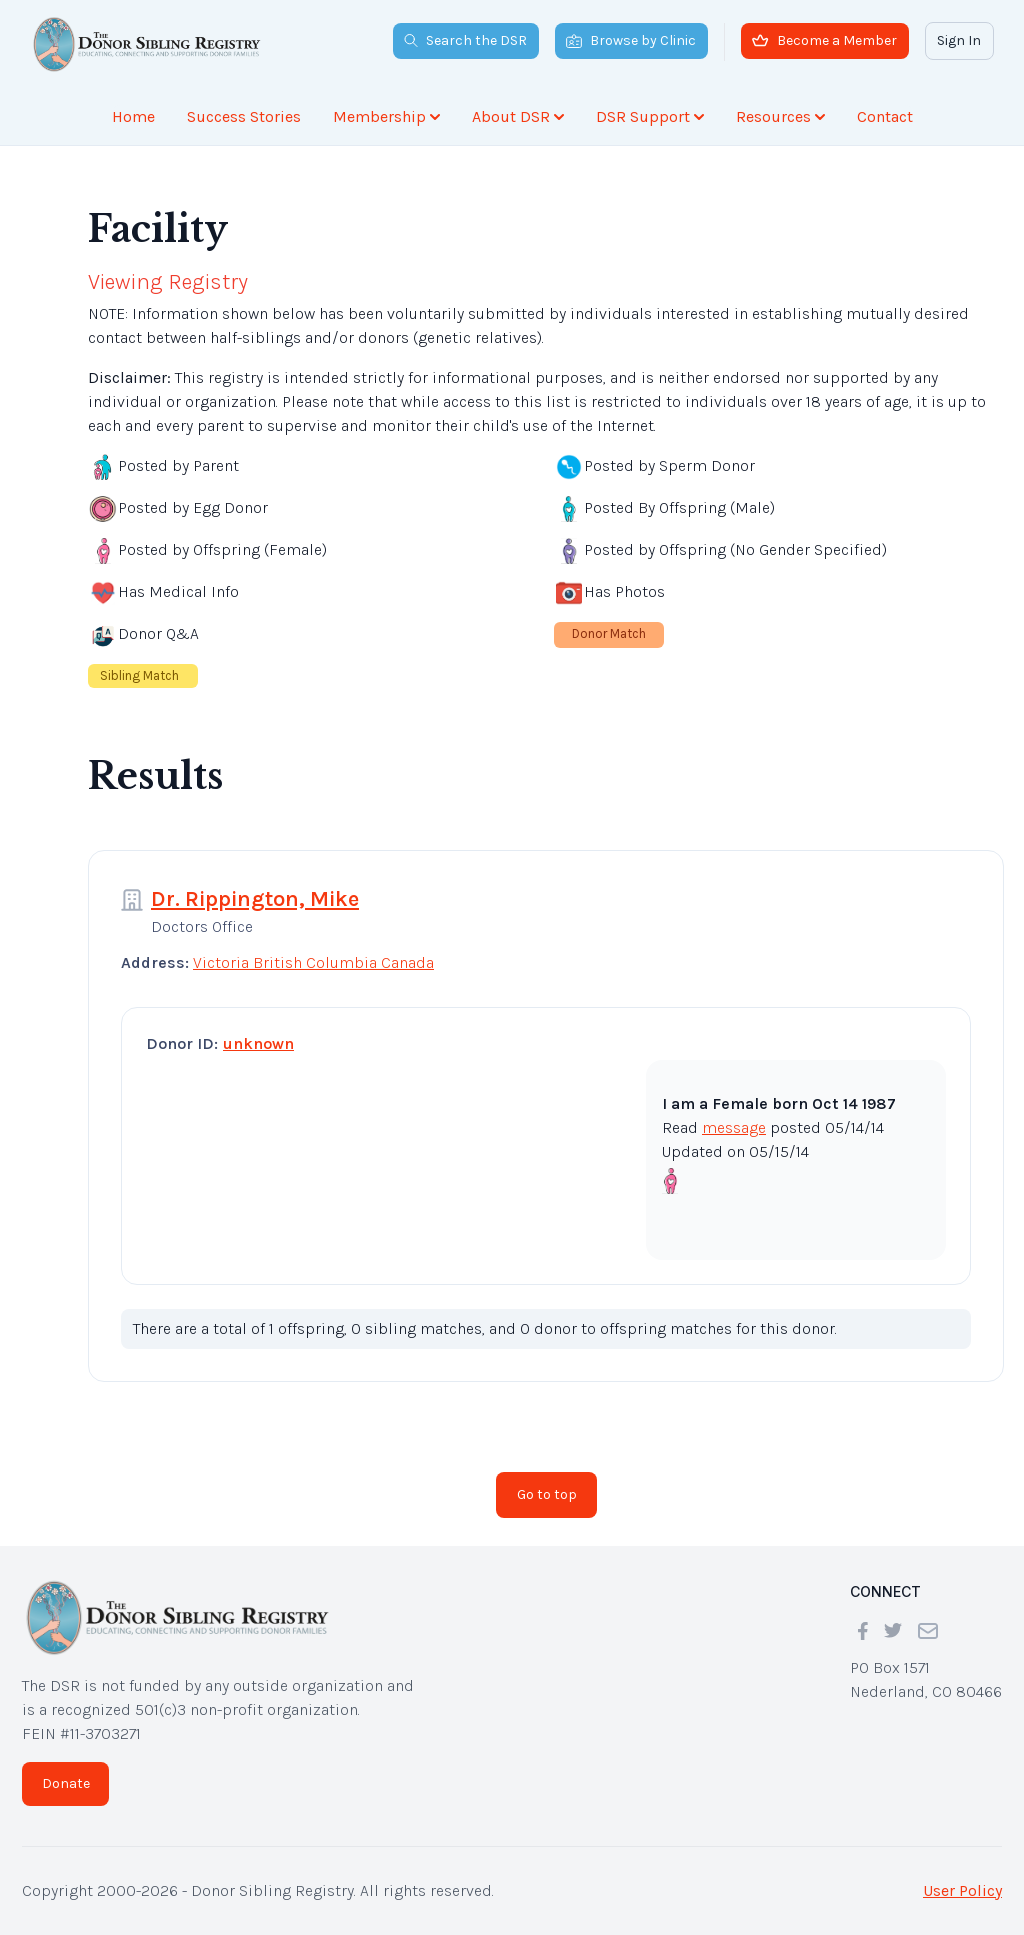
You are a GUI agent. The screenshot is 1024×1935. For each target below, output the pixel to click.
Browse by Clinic (631, 40)
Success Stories (244, 116)
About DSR (518, 116)
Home (133, 116)
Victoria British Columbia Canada (313, 962)
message (734, 1127)
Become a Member (824, 40)
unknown (258, 1043)
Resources (780, 116)
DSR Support (650, 116)
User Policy (962, 1890)
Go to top (547, 1494)
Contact (885, 116)
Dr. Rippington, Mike (255, 899)
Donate (66, 1783)
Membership (386, 116)
